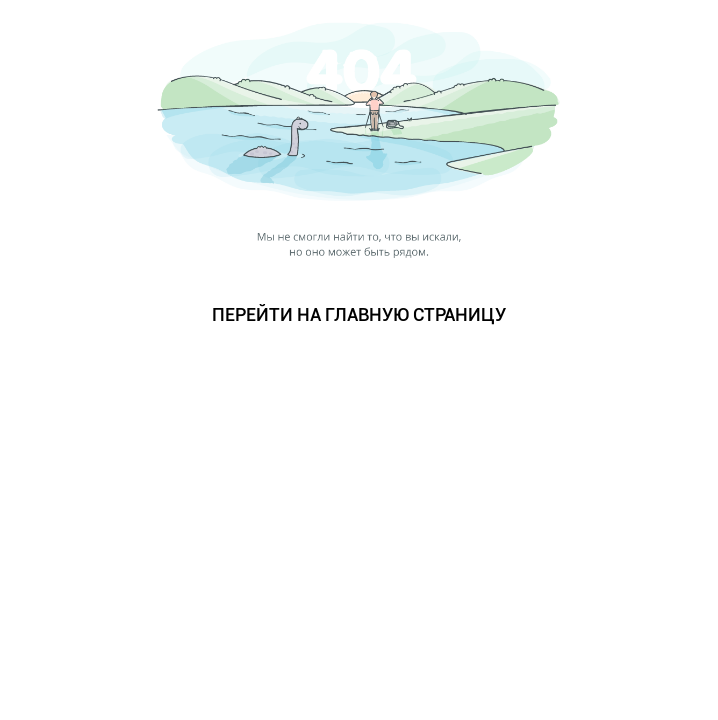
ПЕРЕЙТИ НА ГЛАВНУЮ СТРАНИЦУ (359, 314)
